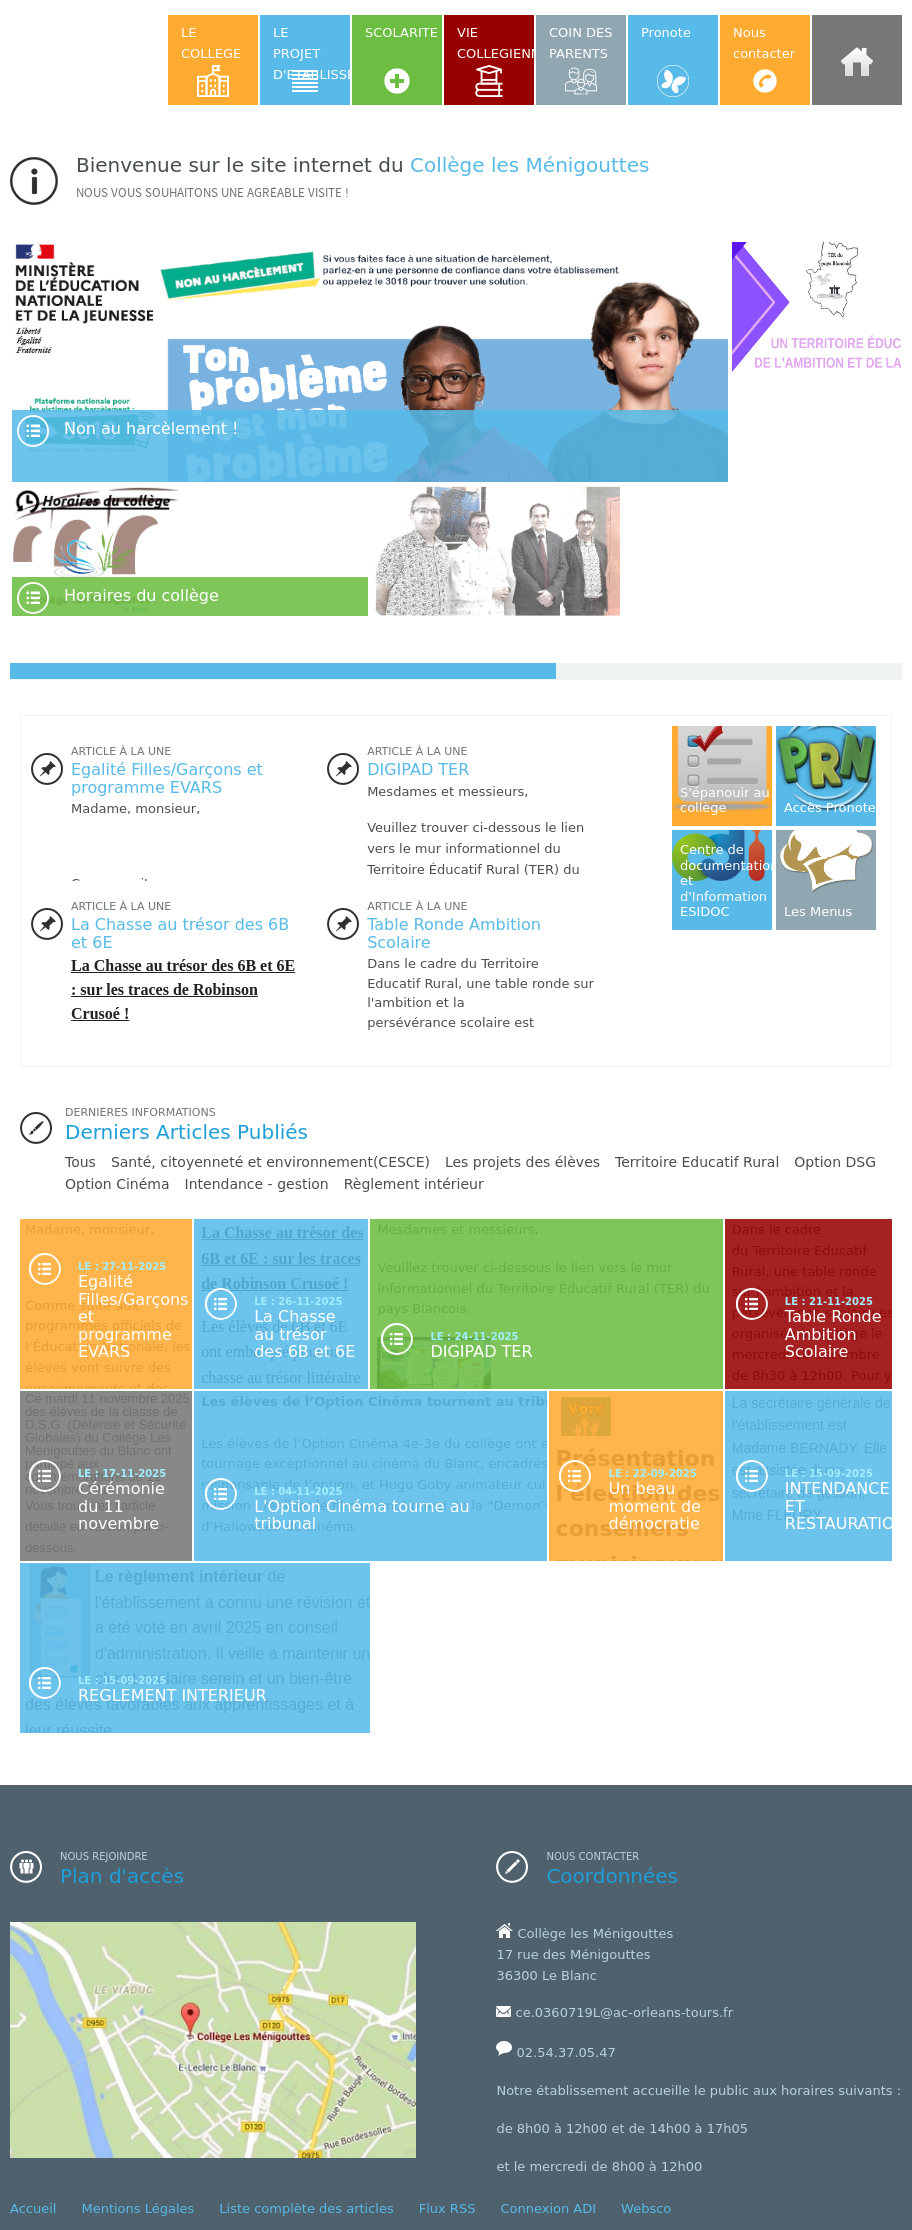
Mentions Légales (137, 2208)
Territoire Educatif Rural (697, 1162)
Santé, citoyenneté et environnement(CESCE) (270, 1162)
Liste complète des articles (306, 2208)
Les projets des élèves (522, 1162)
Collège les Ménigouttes (529, 165)
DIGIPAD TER (418, 769)
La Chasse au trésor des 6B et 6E (180, 933)
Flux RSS (447, 2208)
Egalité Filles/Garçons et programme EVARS (167, 778)
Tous (80, 1162)
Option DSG (835, 1162)
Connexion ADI (548, 2208)
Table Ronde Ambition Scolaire (454, 933)
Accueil (33, 2208)
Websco (646, 2208)
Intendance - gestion (257, 1184)
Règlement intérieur (414, 1184)
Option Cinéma (117, 1184)
